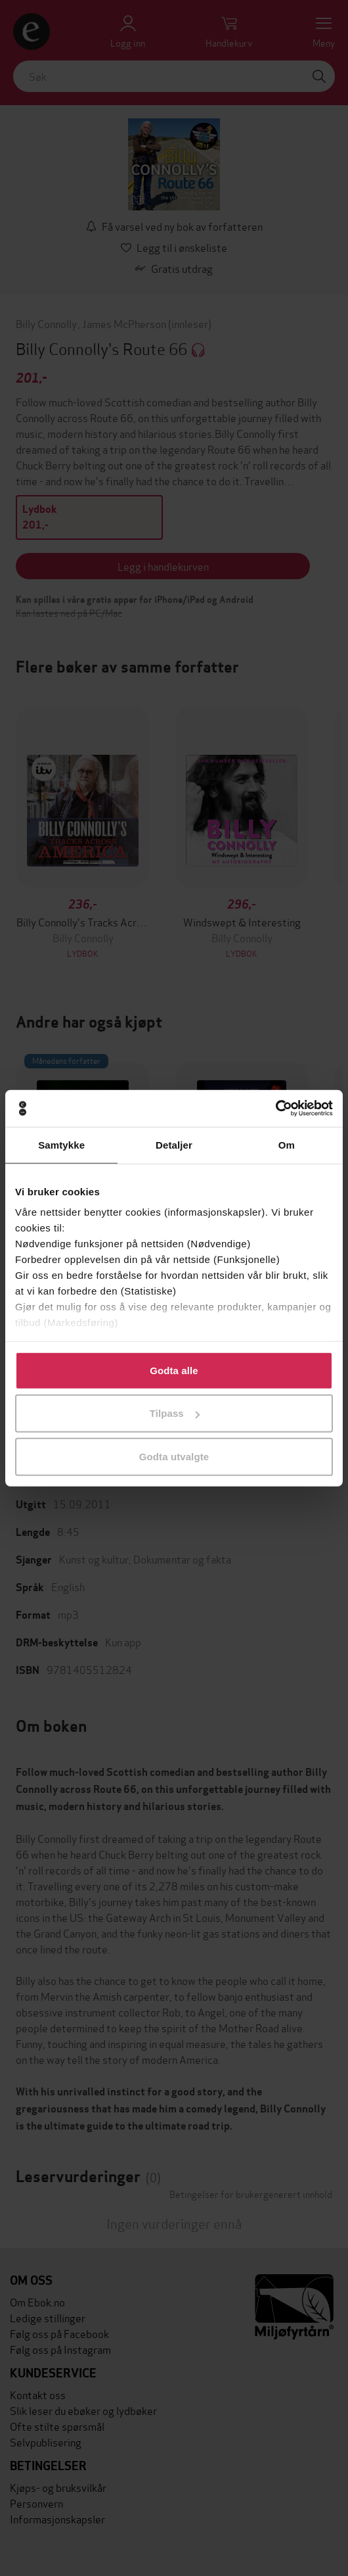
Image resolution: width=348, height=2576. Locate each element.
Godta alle (174, 1369)
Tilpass (175, 1413)
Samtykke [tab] (61, 1144)
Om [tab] (286, 1144)
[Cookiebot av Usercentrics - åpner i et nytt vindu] (275, 1108)
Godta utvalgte (174, 1456)
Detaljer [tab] (174, 1144)
